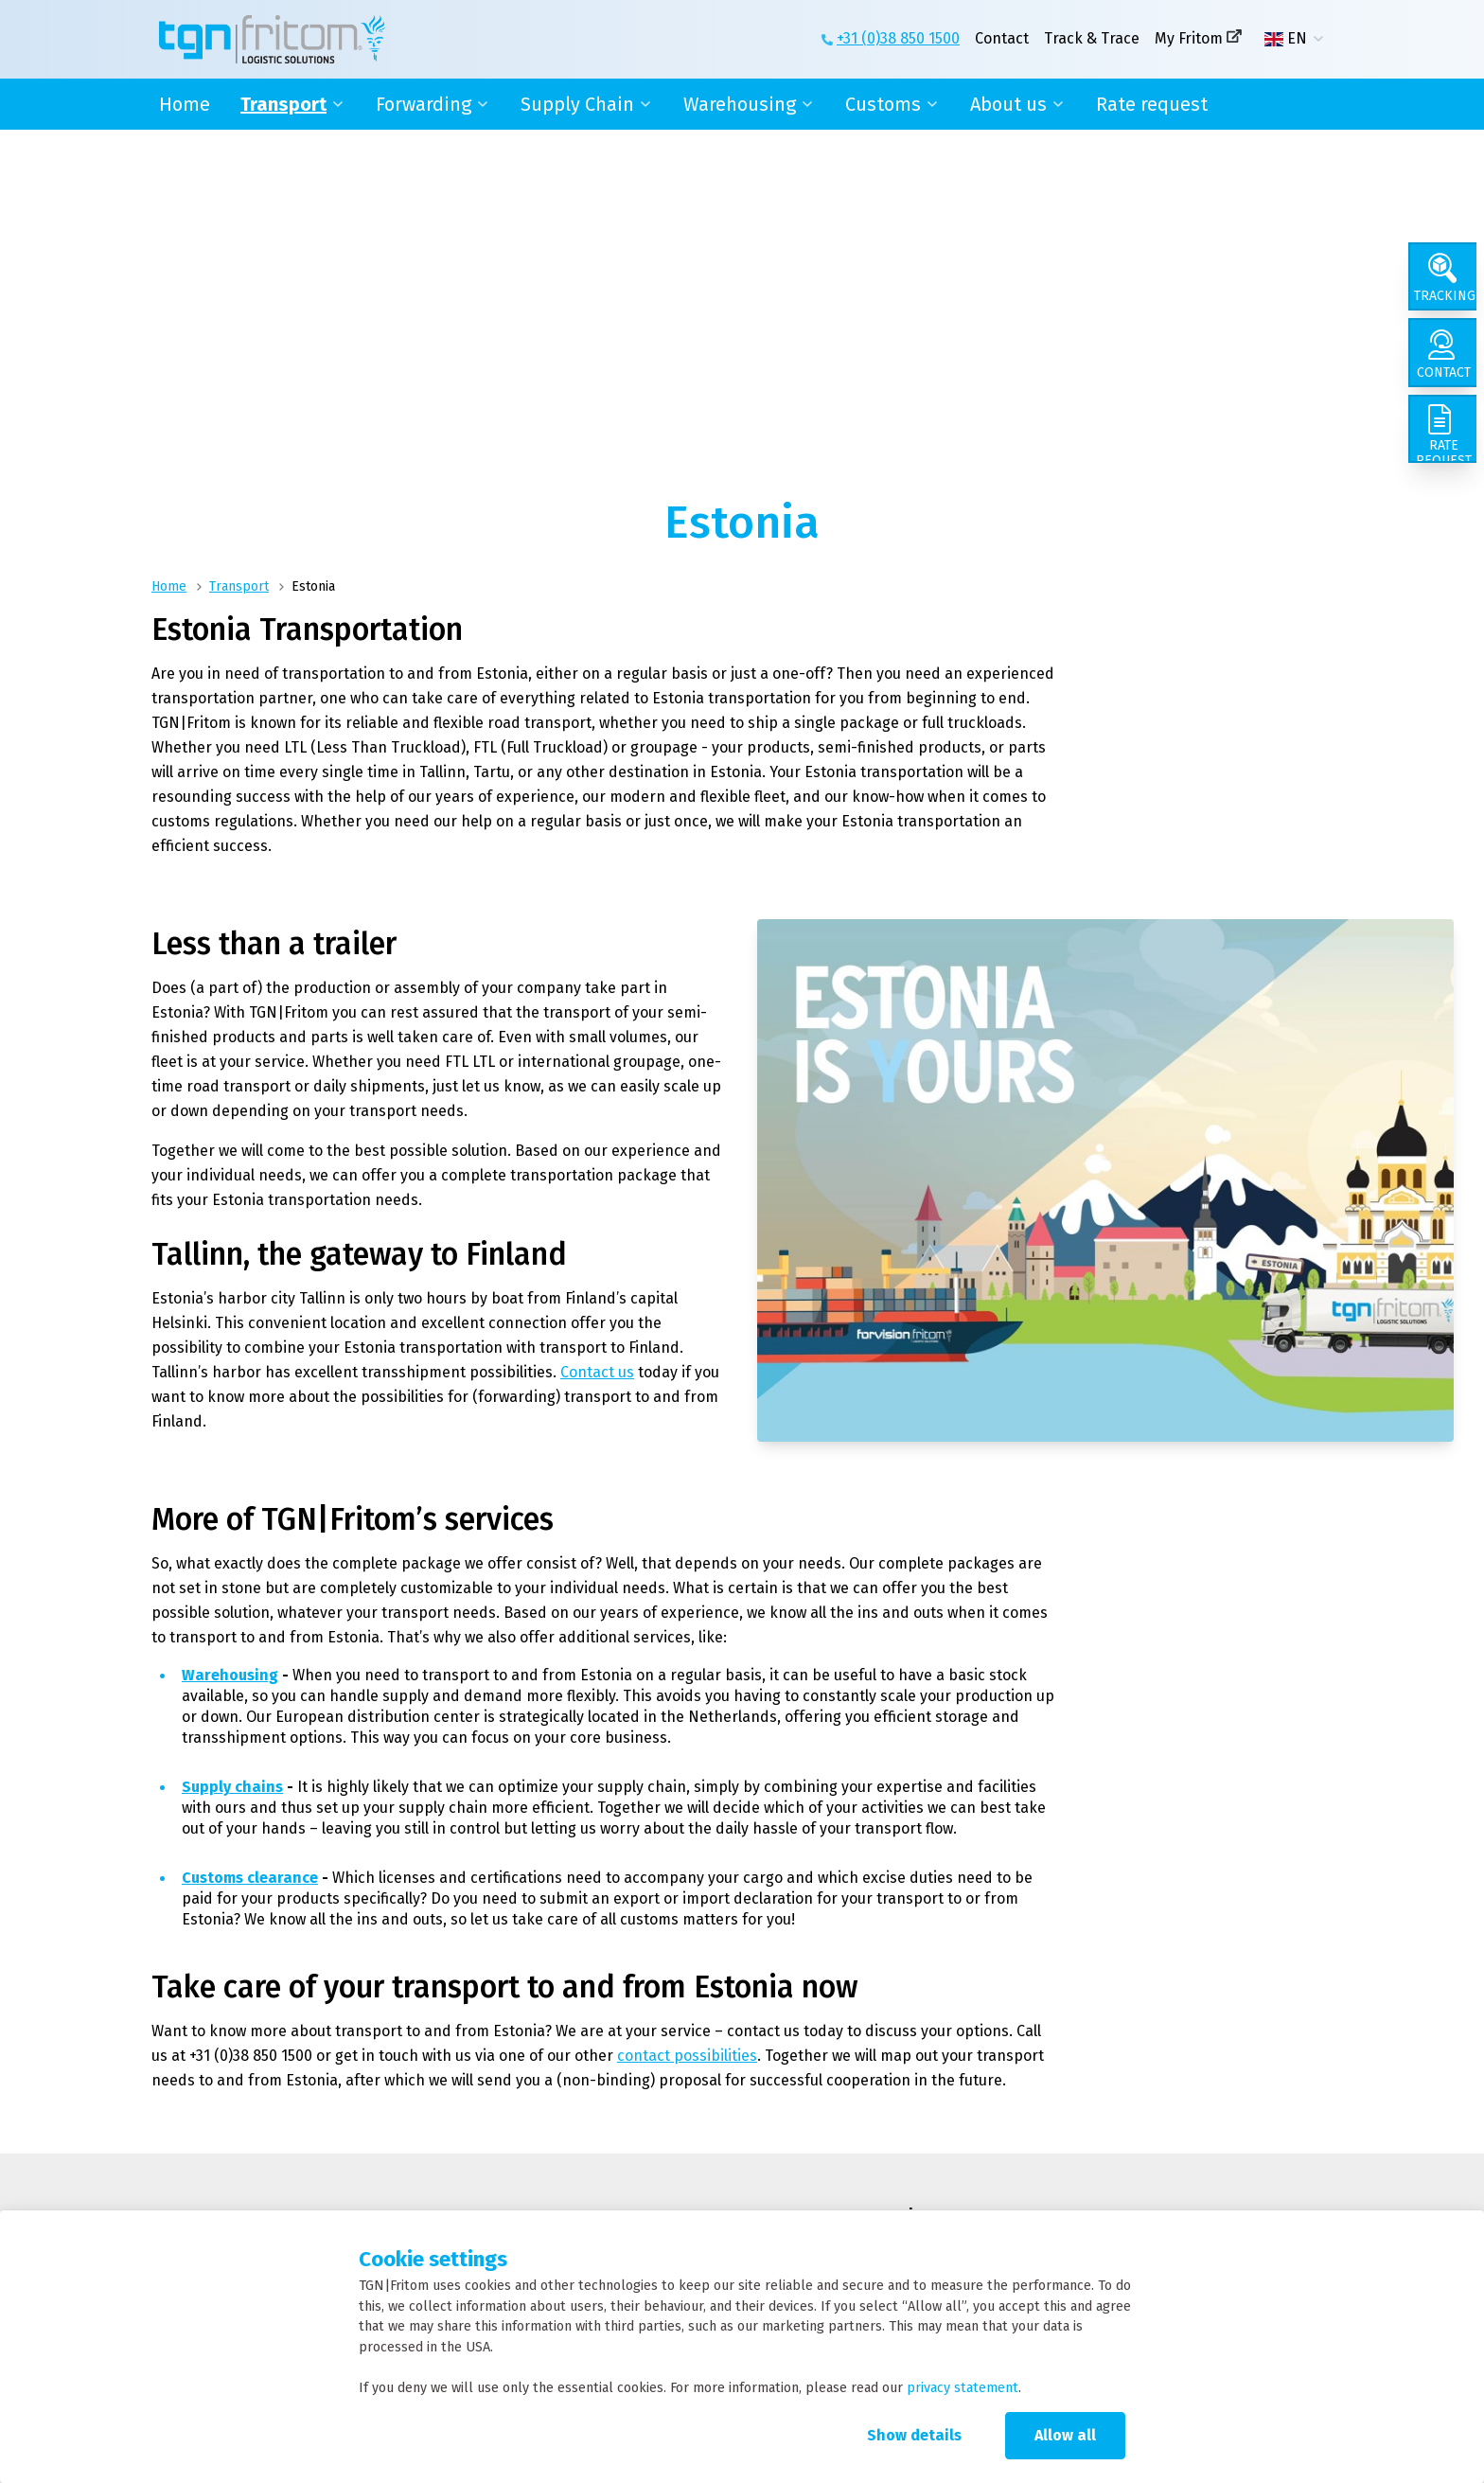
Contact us (597, 1372)
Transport (283, 104)
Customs (883, 104)
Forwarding (423, 104)
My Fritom (1189, 38)
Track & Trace (1092, 38)
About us (1008, 104)
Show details (914, 2435)
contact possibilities (687, 2056)
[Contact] (1446, 363)
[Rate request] (1446, 447)
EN (1285, 38)
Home (184, 104)
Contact (1002, 38)
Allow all (1065, 2435)
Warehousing (739, 104)
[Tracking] (1446, 280)
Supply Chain (577, 104)
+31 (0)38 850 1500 (898, 38)
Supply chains (232, 1787)
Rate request (1152, 104)
